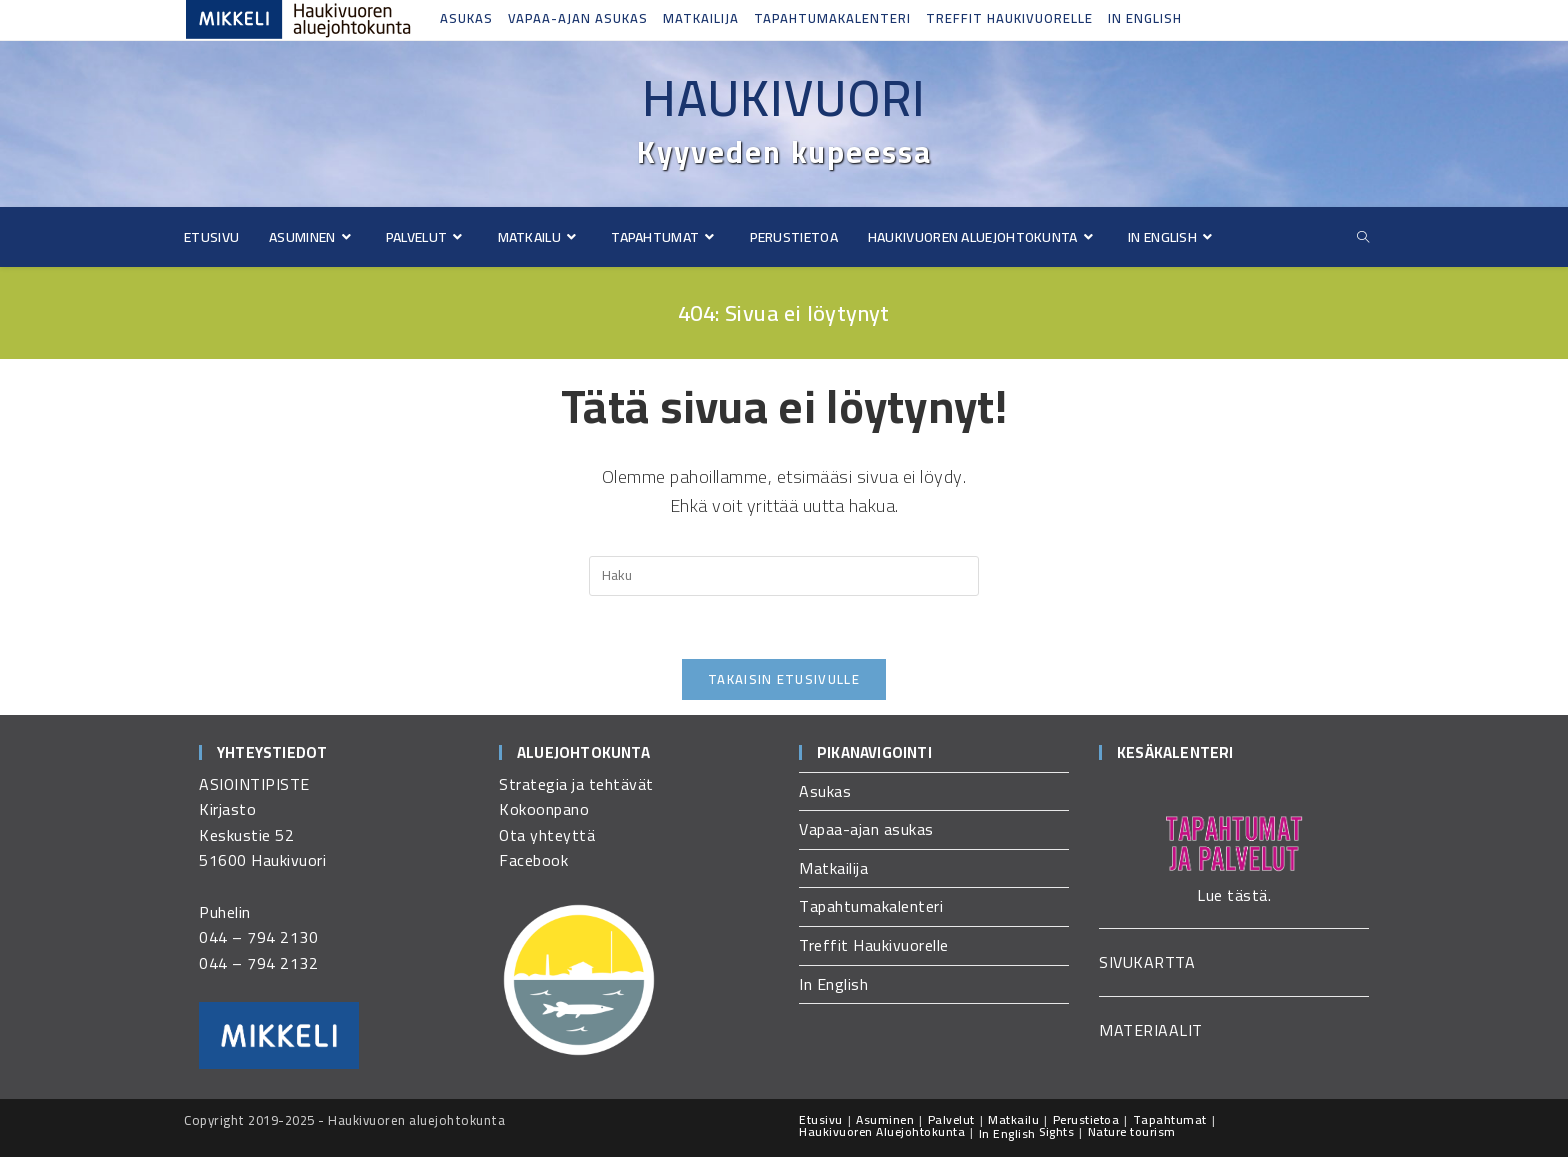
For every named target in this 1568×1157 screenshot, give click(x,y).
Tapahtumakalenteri (832, 18)
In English (1145, 18)
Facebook (533, 860)
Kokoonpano (544, 809)
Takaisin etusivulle (784, 679)
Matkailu (1013, 1119)
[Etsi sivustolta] (1363, 237)
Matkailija (701, 18)
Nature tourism (1132, 1131)
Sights (1056, 1131)
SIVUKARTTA (1147, 962)
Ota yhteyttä (547, 835)
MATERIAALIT (1151, 1030)
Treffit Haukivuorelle (1009, 18)
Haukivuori (784, 98)
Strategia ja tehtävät (576, 784)
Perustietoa (1086, 1119)
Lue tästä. (1234, 895)
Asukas (466, 18)
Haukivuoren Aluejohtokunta (882, 1131)
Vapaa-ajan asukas (578, 18)
